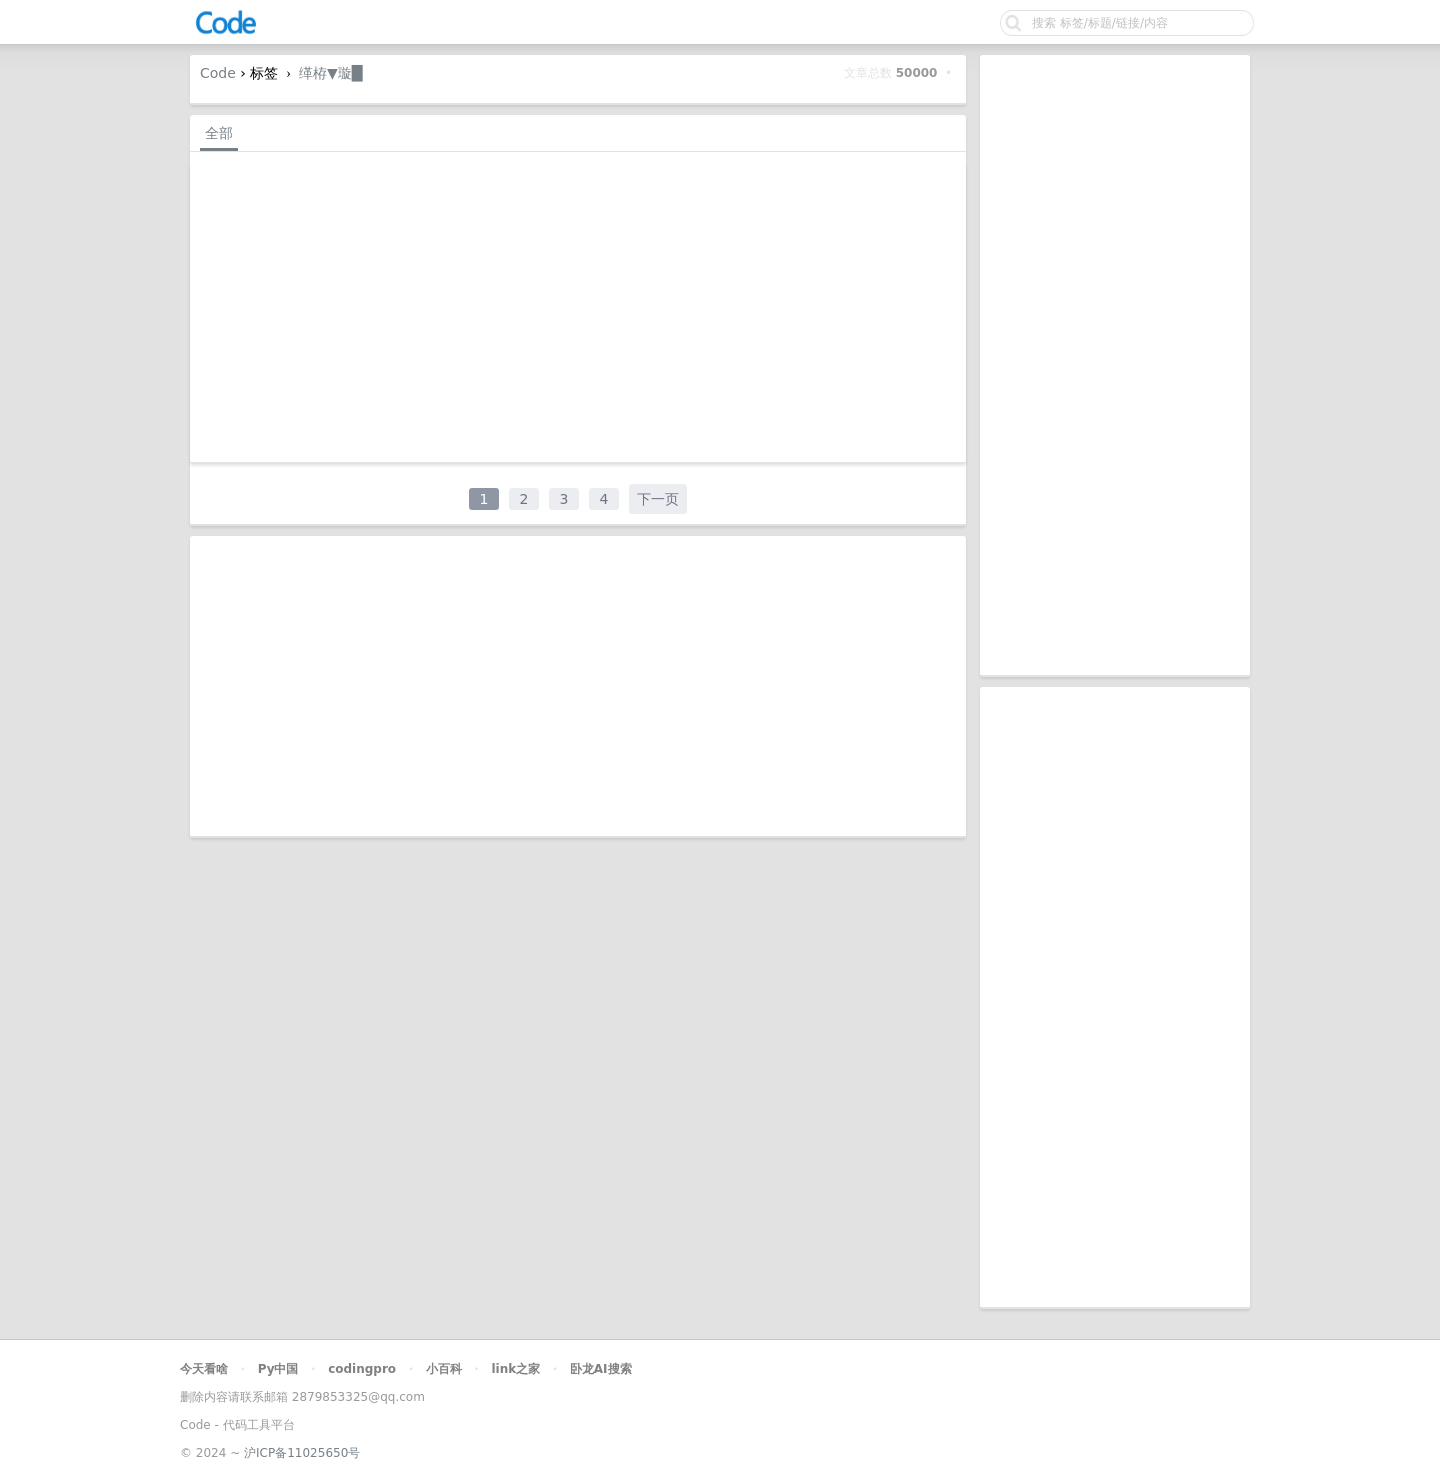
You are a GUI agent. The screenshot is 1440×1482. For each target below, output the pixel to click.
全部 (219, 133)
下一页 (658, 499)
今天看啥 (204, 1369)
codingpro (362, 1369)
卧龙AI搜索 (601, 1369)
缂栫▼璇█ (331, 73)
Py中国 (278, 1369)
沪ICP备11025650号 (302, 1453)
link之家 (515, 1369)
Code (218, 73)
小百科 (444, 1369)
